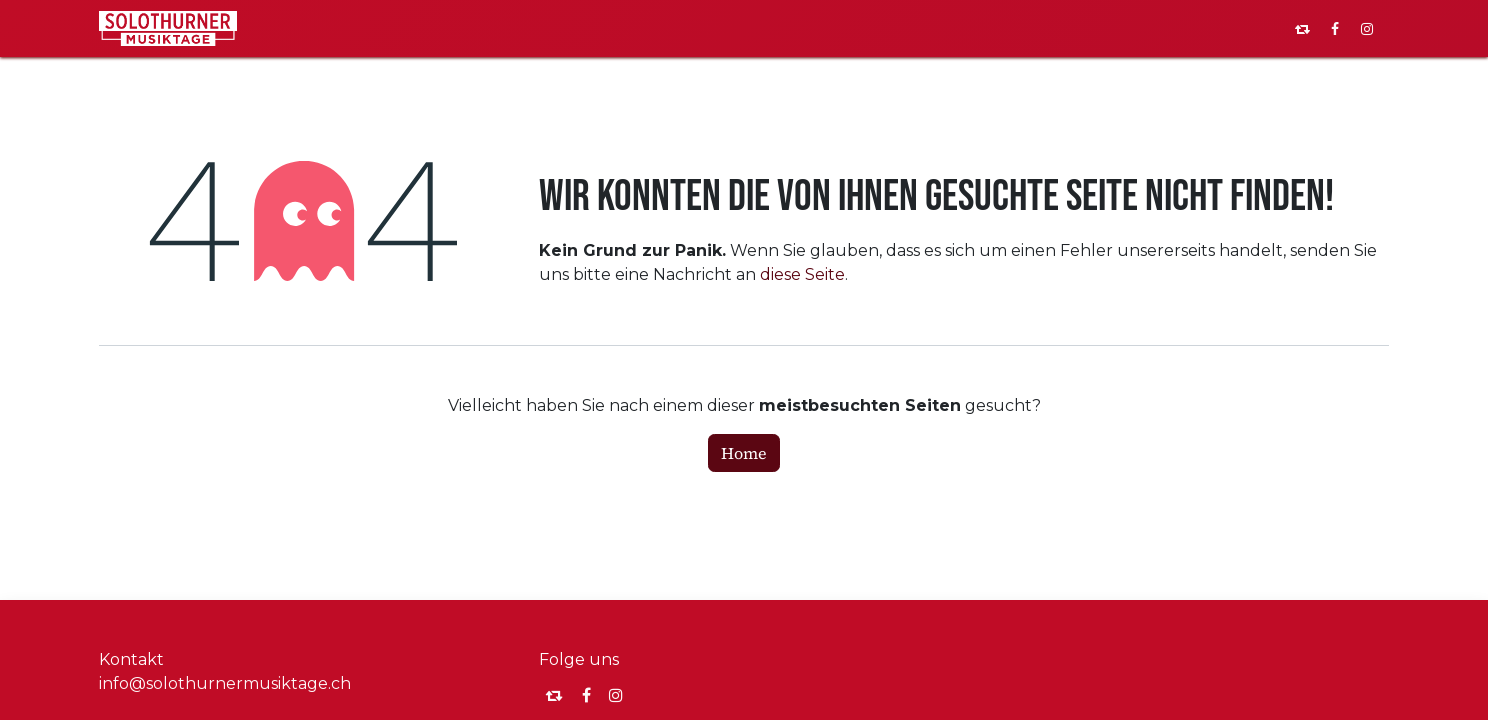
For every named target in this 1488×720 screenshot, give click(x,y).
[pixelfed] (1303, 29)
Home (744, 453)
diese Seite (802, 274)
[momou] (554, 695)
